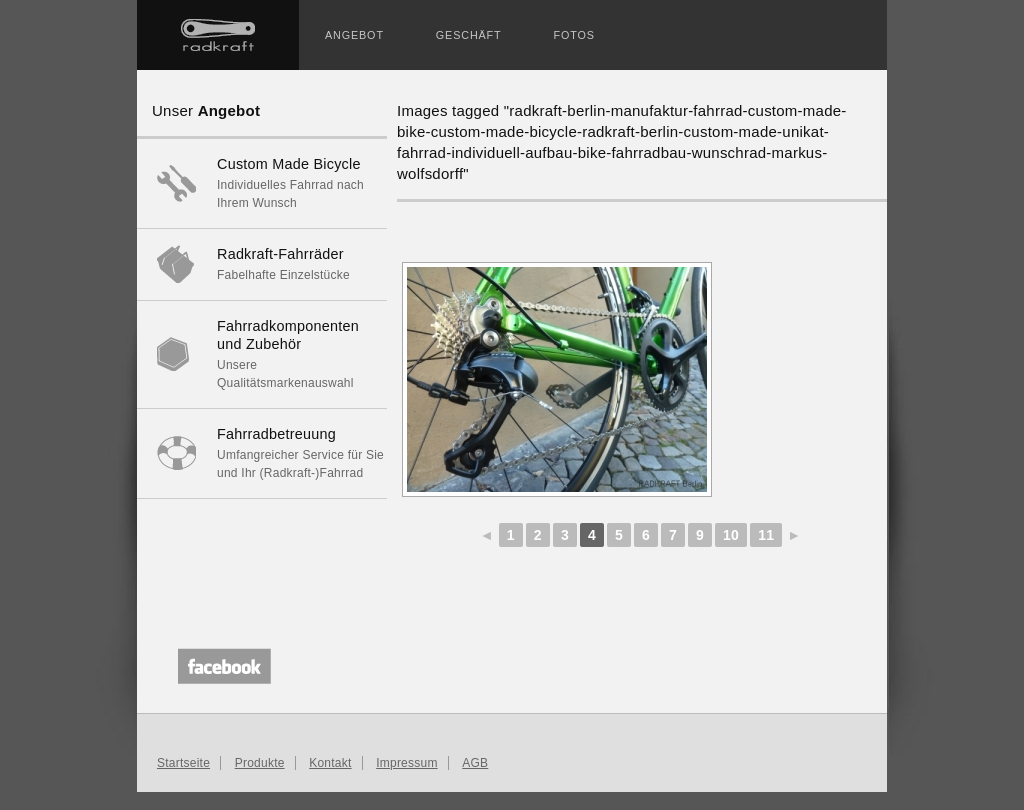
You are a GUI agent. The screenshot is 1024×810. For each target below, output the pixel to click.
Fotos (574, 35)
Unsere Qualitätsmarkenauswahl (262, 353)
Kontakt (330, 763)
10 (731, 535)
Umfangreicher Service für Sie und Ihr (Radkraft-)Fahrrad (262, 452)
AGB (475, 763)
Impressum (407, 763)
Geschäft (469, 35)
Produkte (260, 763)
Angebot (354, 35)
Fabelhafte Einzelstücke (262, 263)
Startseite (218, 35)
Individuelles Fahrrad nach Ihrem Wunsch (262, 182)
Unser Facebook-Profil (219, 664)
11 (766, 535)
